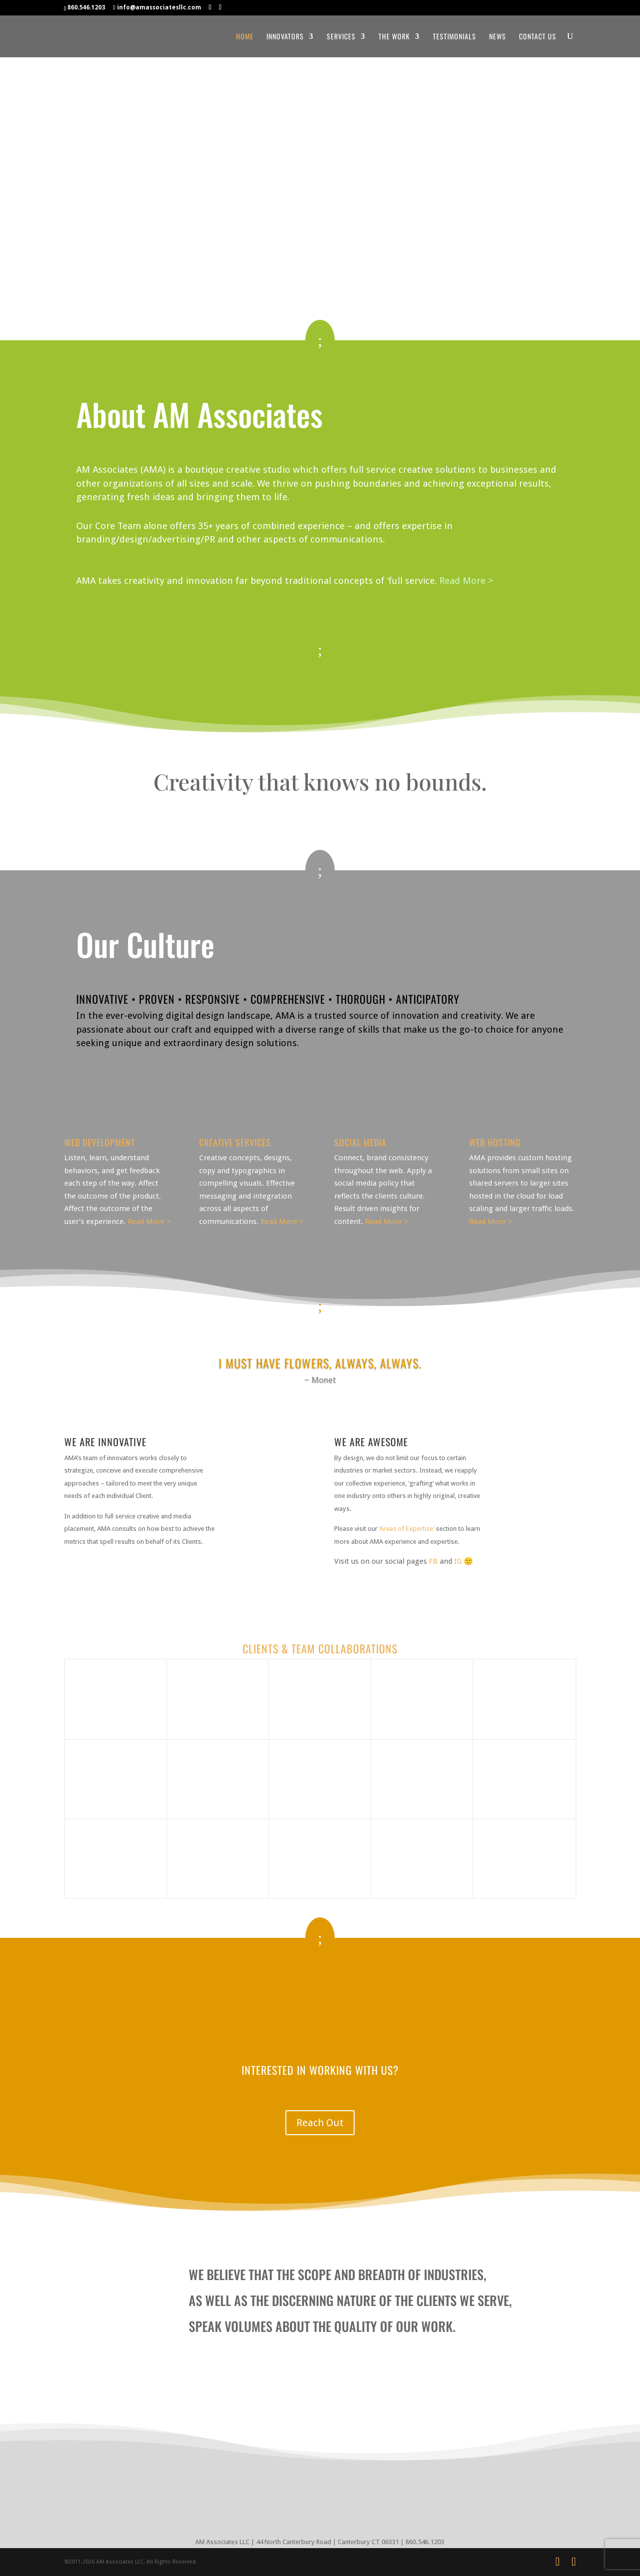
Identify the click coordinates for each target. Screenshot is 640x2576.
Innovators (285, 36)
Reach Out (320, 2123)
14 (375, 1390)
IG (458, 1561)
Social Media (360, 1142)
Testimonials (454, 36)
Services (341, 36)
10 (341, 1390)
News (497, 36)
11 (350, 1390)
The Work (394, 36)
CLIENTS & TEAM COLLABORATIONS (320, 1648)
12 (358, 1390)
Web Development (99, 1142)
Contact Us (537, 36)
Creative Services (235, 1142)
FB (433, 1561)
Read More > (466, 580)
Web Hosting (495, 1142)
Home (245, 36)
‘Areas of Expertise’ (406, 1528)
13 (367, 1390)
